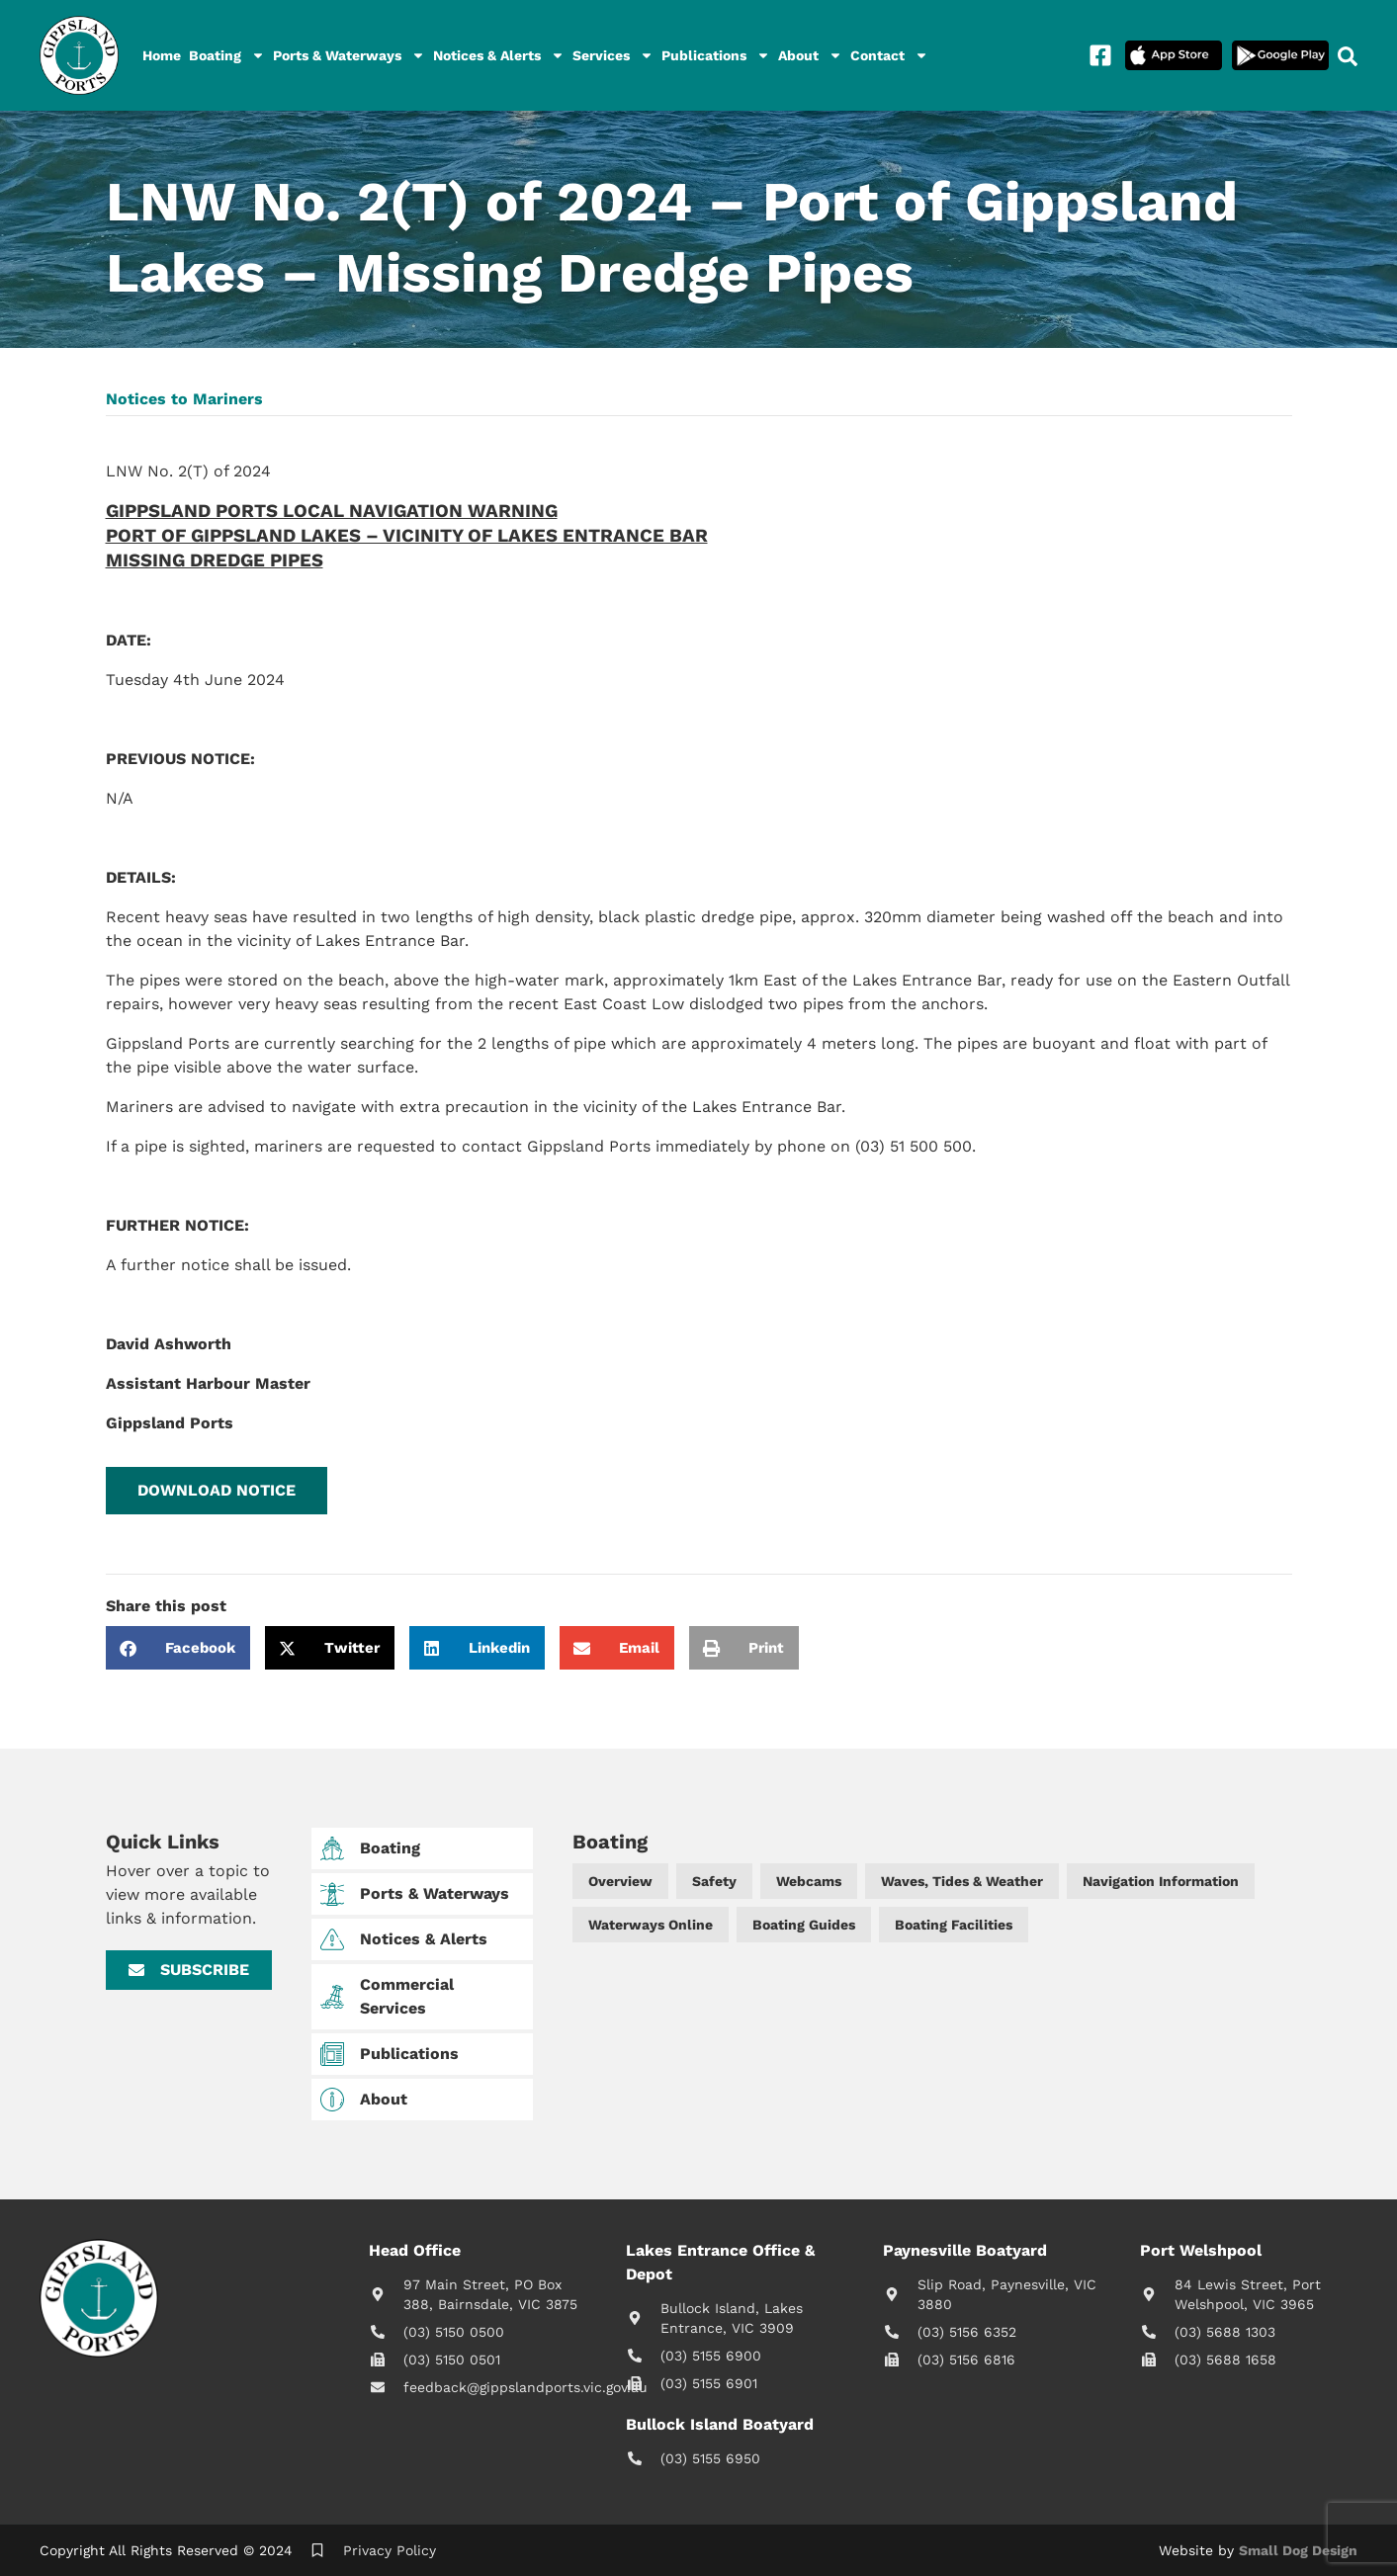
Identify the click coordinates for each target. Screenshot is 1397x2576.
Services (613, 55)
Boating (227, 55)
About (810, 55)
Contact (889, 55)
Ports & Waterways (349, 55)
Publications (715, 55)
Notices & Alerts (499, 55)
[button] (216, 1490)
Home (161, 55)
